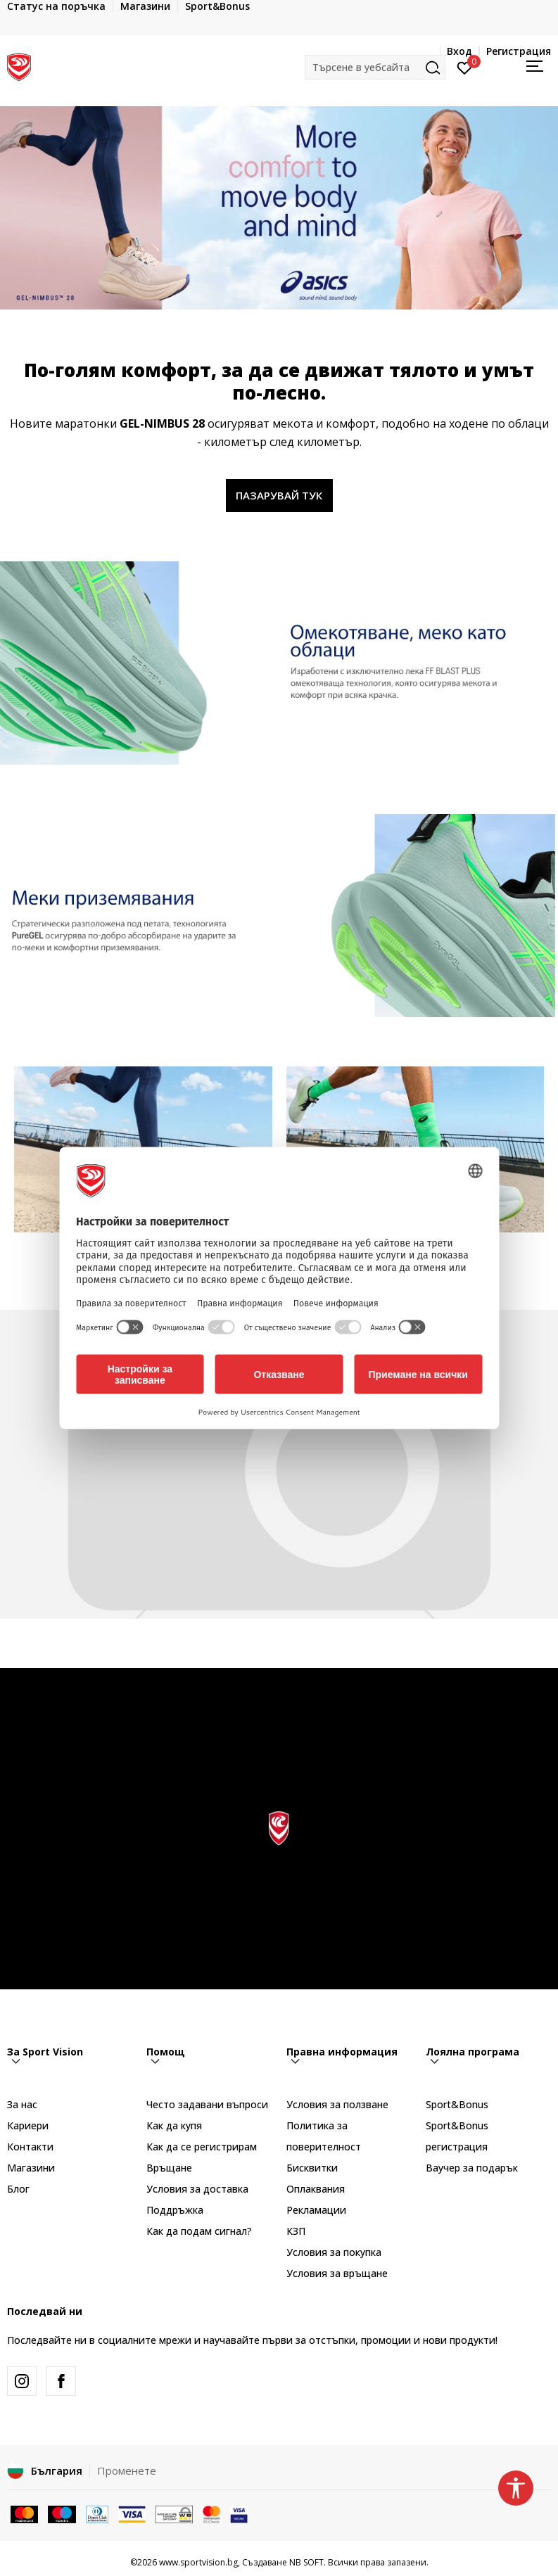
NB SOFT (306, 2562)
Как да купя (174, 2125)
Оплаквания (315, 2188)
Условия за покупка (333, 2252)
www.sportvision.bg (198, 2562)
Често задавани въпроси (207, 2104)
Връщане (169, 2167)
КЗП (295, 2231)
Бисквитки (312, 2167)
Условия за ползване (337, 2104)
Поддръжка (174, 2210)
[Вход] (465, 66)
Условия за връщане (337, 2273)
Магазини (31, 2167)
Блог (18, 2188)
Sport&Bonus (457, 2104)
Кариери (28, 2125)
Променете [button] (126, 2470)
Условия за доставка (197, 2188)
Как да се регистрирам (201, 2146)
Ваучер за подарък (472, 2167)
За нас (22, 2104)
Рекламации (316, 2210)
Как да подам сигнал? (199, 2231)
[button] (375, 67)
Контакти (30, 2146)
